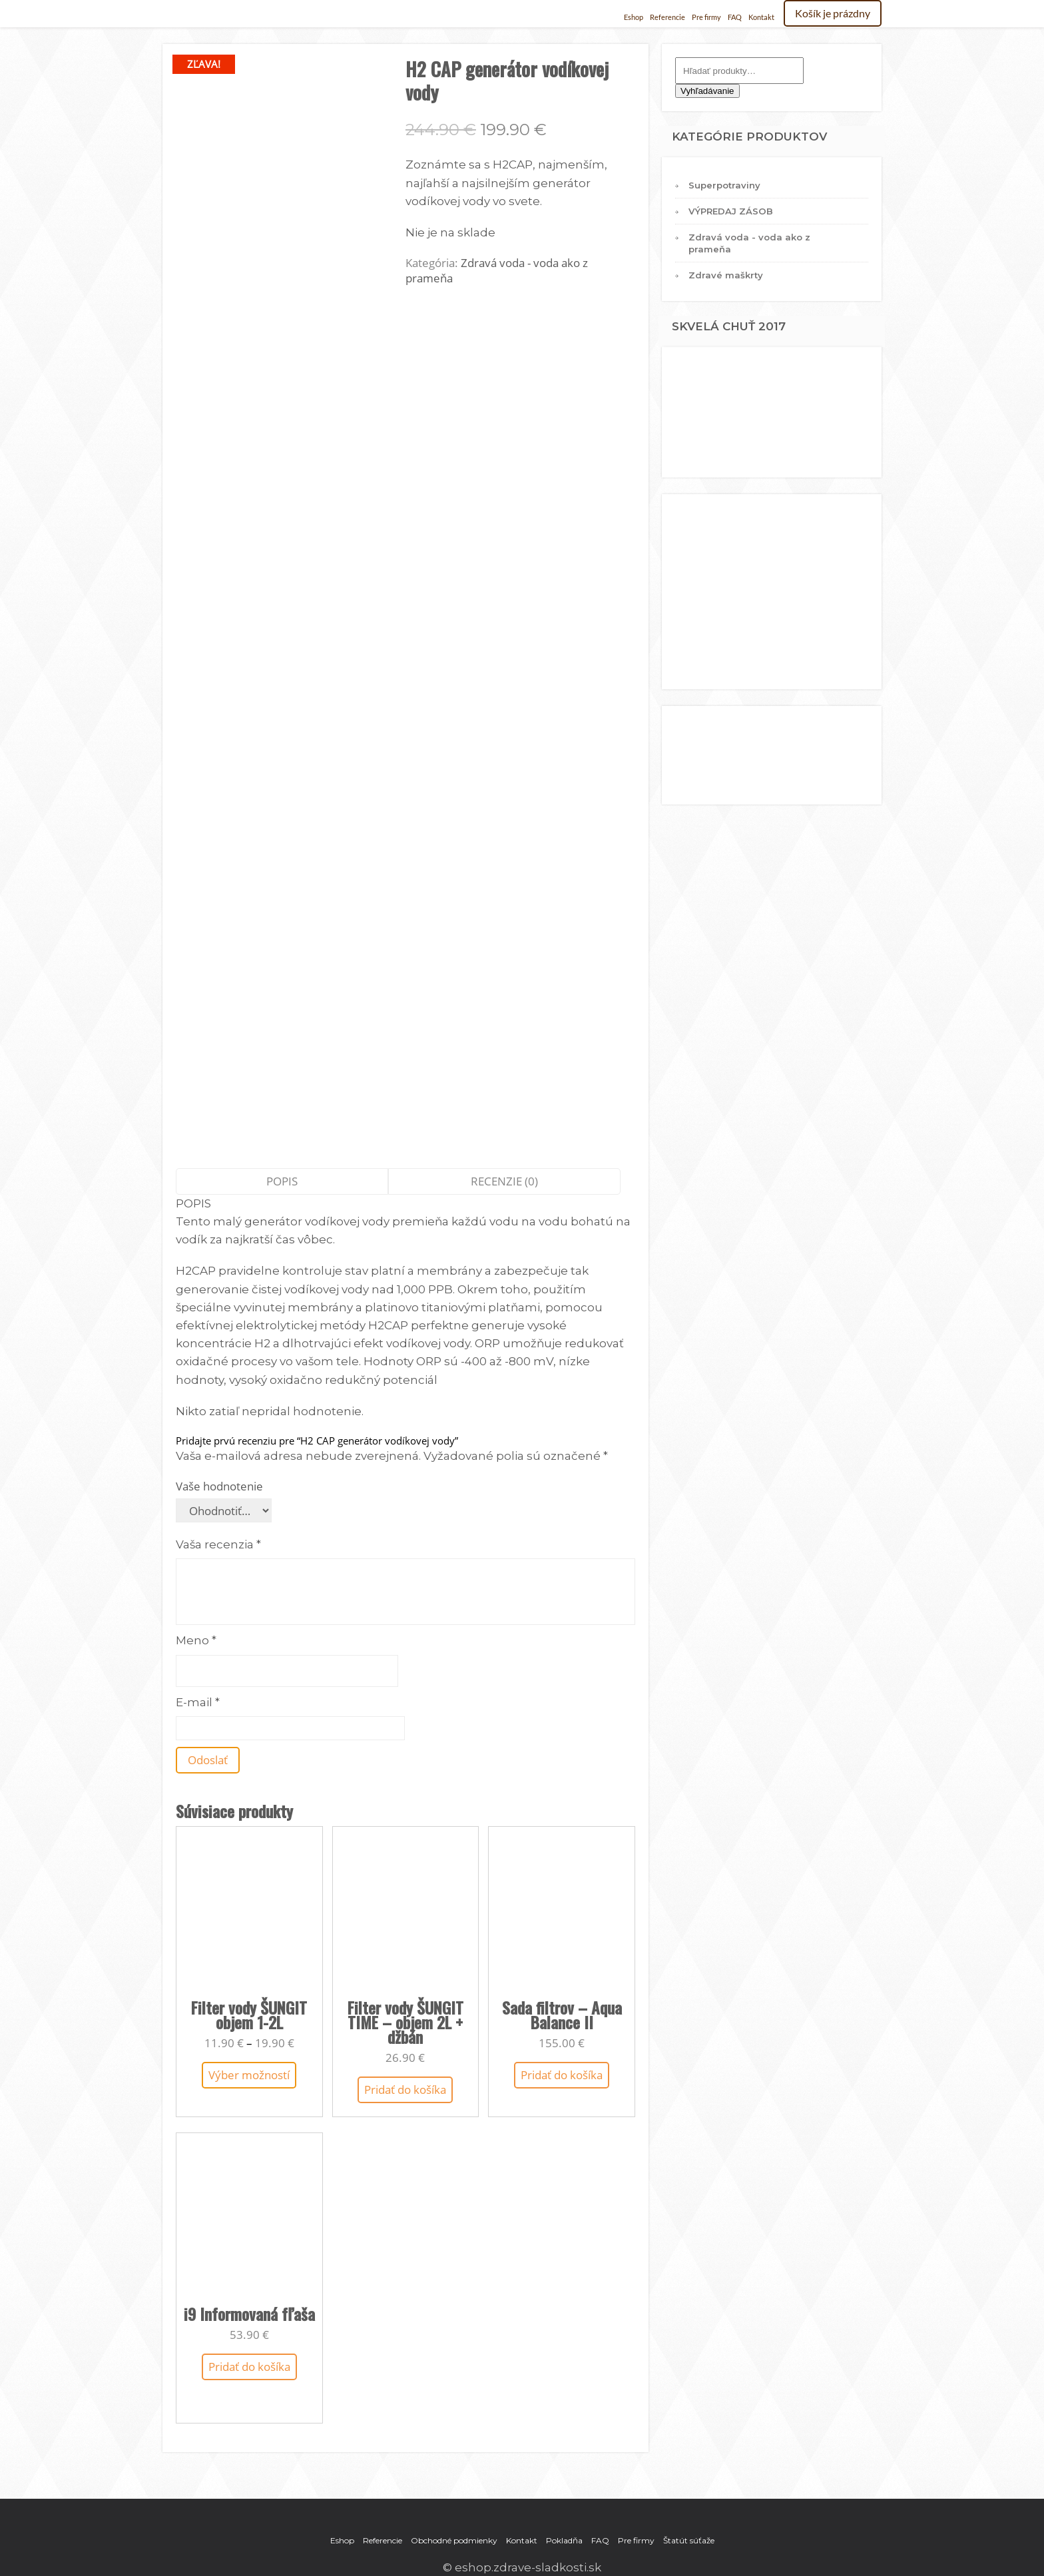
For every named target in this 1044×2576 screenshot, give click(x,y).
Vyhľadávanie (707, 91)
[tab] (282, 1181)
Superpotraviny (724, 185)
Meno (196, 1640)
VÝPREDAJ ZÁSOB (730, 211)
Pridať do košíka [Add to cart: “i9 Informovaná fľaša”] (249, 2366)
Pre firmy (706, 17)
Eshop (633, 17)
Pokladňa (564, 2540)
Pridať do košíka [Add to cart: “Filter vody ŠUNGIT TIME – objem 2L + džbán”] (405, 2089)
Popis (282, 1181)
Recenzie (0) (504, 1181)
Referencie (667, 17)
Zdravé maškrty (725, 275)
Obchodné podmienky (454, 2540)
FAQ (735, 17)
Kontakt (761, 17)
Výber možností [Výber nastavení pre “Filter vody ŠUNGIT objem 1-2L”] (249, 2075)
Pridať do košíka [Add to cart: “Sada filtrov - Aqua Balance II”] (562, 2075)
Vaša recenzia (218, 1544)
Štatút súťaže (688, 2540)
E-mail (198, 1702)
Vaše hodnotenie (219, 1486)
